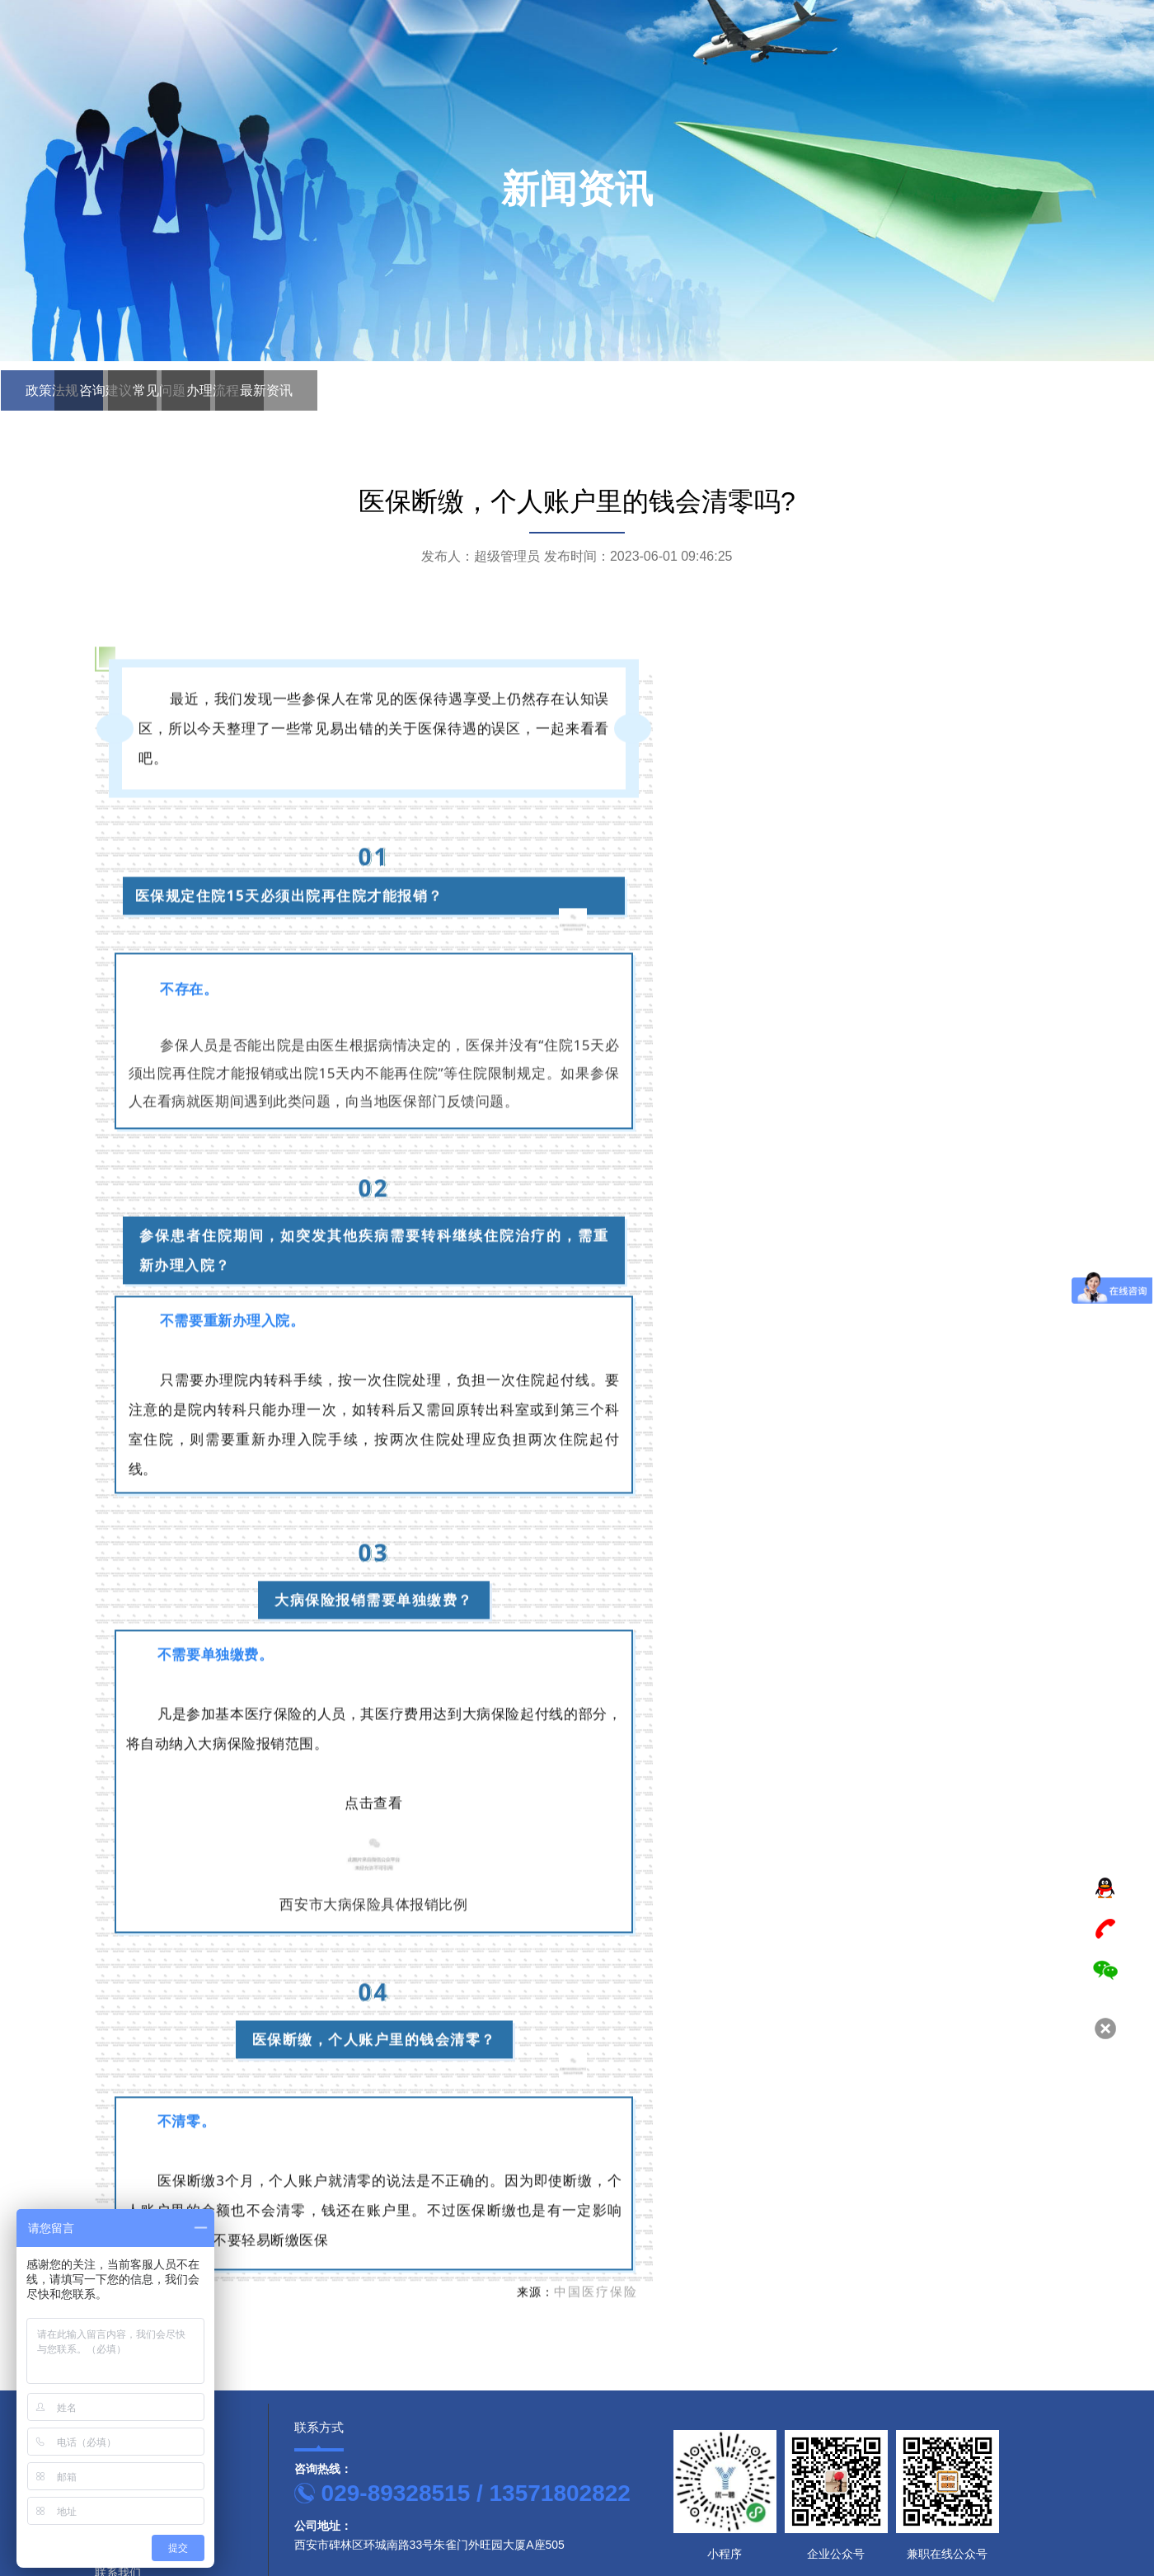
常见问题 (361, 386)
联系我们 (1086, 81)
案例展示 (908, 81)
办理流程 (505, 386)
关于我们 (730, 81)
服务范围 (819, 81)
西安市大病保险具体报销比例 (373, 2211)
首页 (659, 81)
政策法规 (72, 386)
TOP (1105, 1849)
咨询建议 (216, 386)
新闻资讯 (997, 81)
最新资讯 (649, 386)
